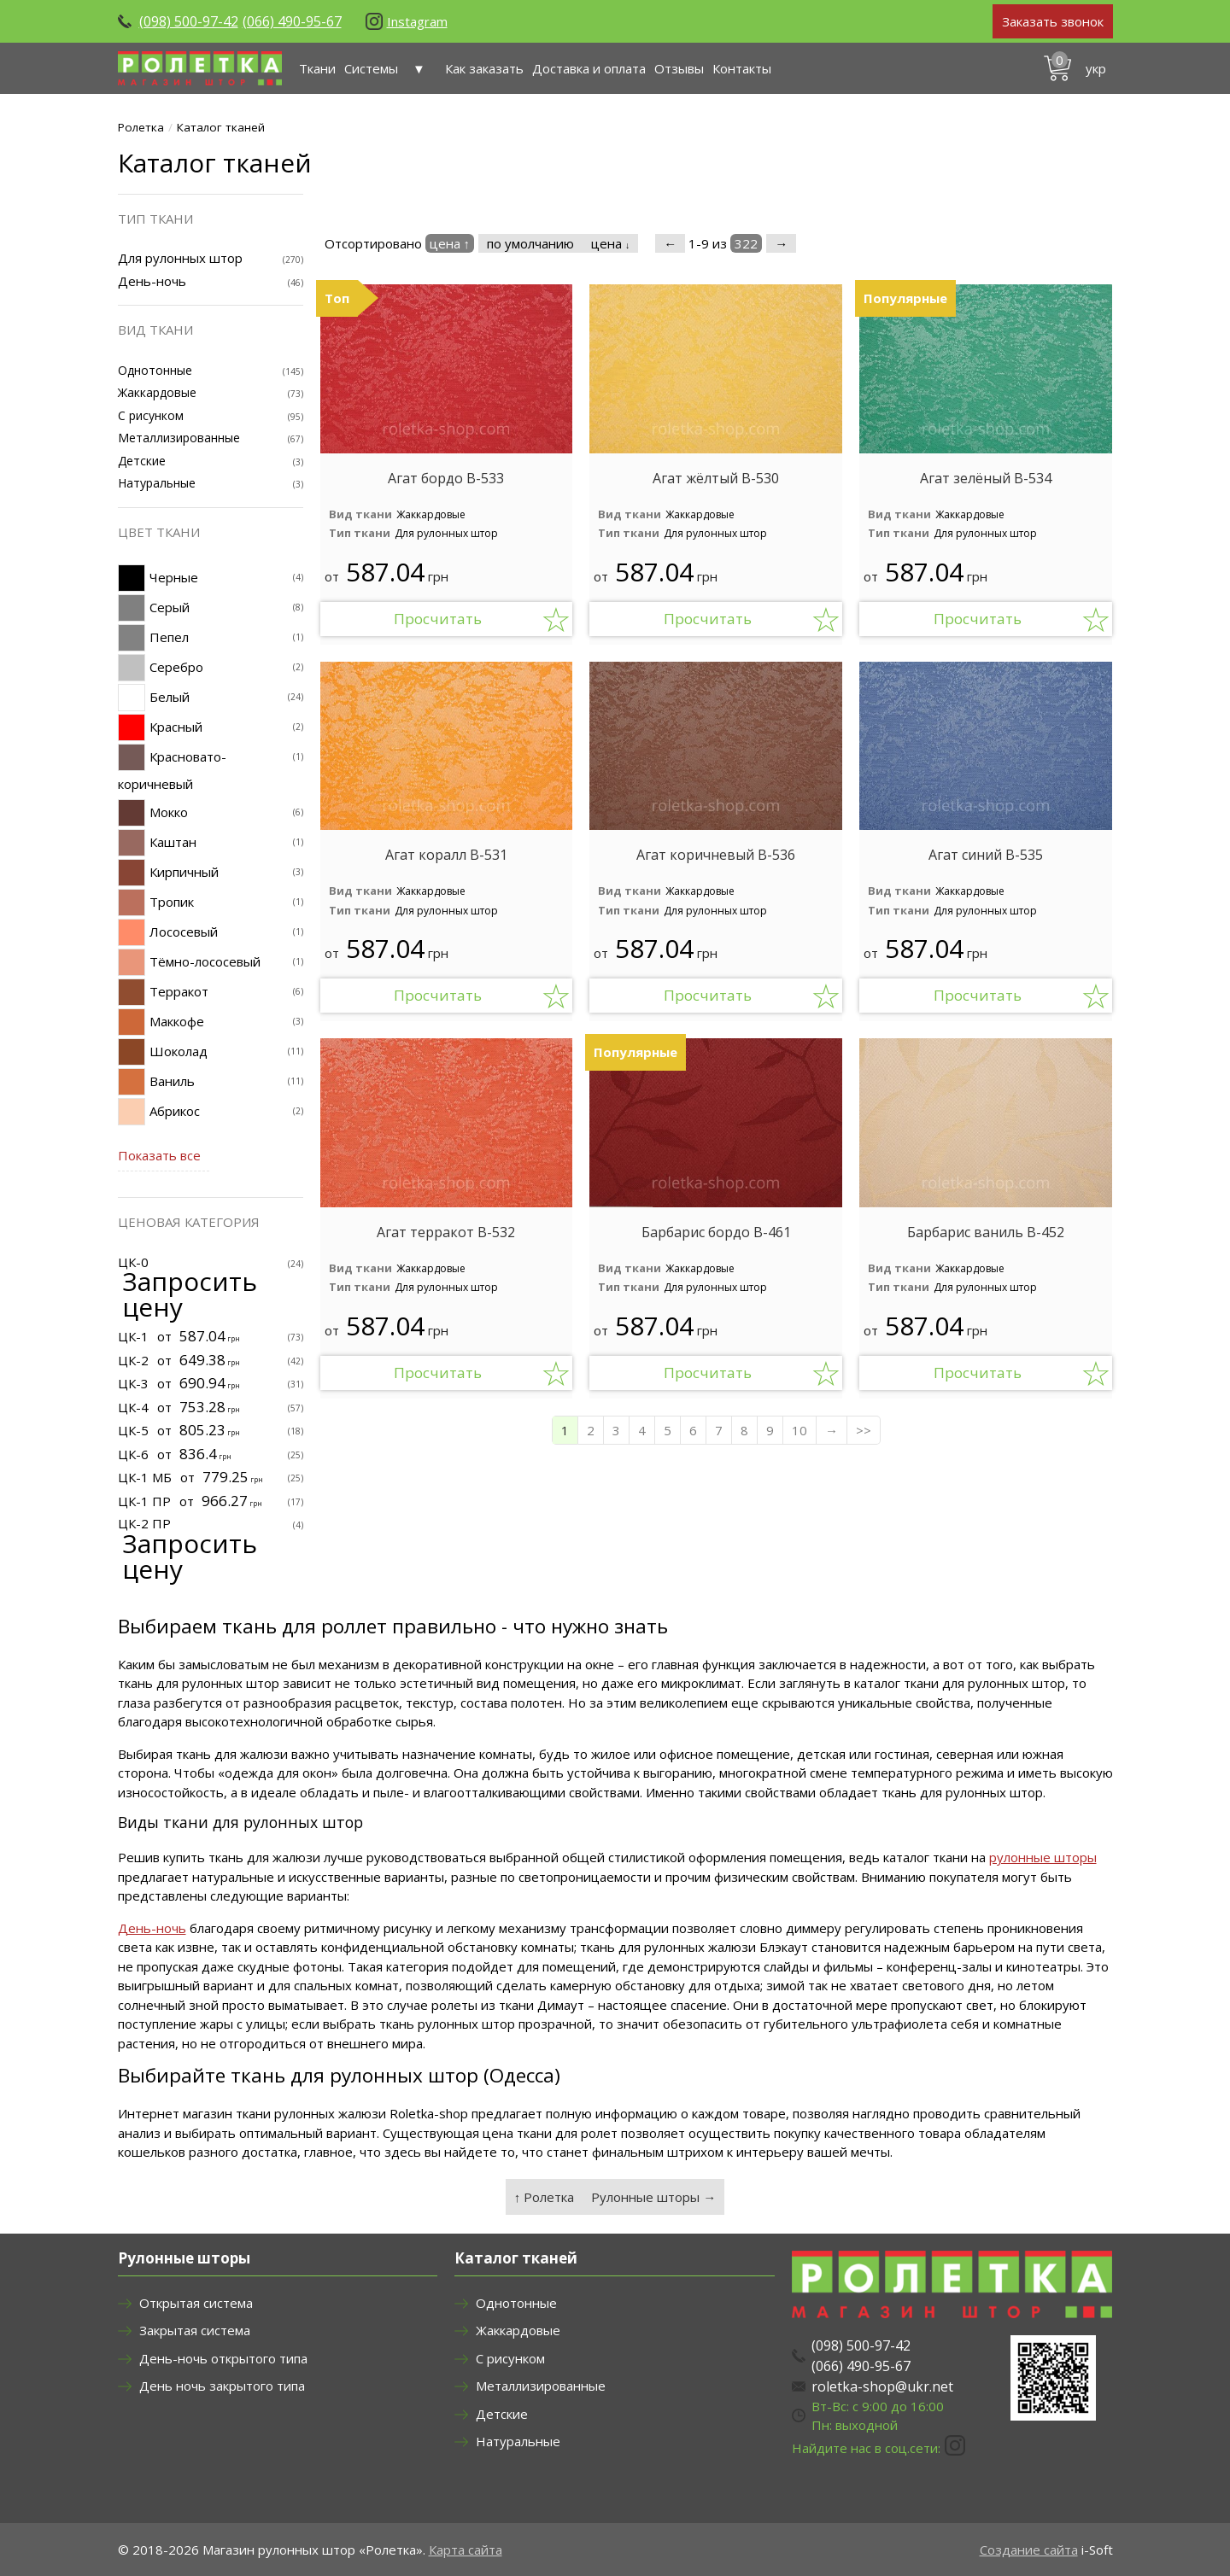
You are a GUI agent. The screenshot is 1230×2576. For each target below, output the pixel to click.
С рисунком (151, 415)
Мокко (168, 812)
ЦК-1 (133, 1336)
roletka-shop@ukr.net (882, 2386)
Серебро (176, 666)
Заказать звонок (1053, 21)
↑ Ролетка (544, 2196)
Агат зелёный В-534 (985, 478)
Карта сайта (465, 2549)
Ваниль (172, 1080)
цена (610, 243)
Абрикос (174, 1110)
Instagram (417, 21)
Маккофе (176, 1021)
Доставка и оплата (589, 68)
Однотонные (155, 370)
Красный (175, 726)
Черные (173, 577)
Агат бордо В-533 (446, 478)
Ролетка (141, 127)
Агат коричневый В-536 (715, 855)
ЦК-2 (133, 1360)
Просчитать (438, 618)
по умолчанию (530, 243)
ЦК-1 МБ (145, 1477)
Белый (169, 696)
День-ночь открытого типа (223, 2358)
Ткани (317, 68)
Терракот (178, 991)
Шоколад (178, 1051)
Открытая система (196, 2302)
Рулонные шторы (184, 2258)
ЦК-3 (133, 1383)
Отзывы (679, 68)
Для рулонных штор (446, 533)
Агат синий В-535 (985, 855)
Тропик (171, 901)
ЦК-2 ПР (144, 1523)
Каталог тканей (221, 127)
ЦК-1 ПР (144, 1501)
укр (1096, 68)
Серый (169, 607)
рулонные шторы (1043, 1857)
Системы (390, 68)
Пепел (169, 636)
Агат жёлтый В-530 (716, 478)
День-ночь (152, 280)
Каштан (172, 841)
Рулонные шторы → (653, 2196)
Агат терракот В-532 (446, 1232)
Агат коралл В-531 (446, 855)
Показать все (159, 1155)
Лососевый (183, 931)
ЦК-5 (133, 1430)
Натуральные (157, 483)
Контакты (741, 68)
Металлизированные (179, 437)
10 (799, 1430)
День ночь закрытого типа (222, 2385)
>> (863, 1430)
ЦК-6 (133, 1454)
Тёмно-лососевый (205, 961)
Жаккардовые (431, 514)
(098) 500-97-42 (188, 21)
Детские (142, 461)
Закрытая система (194, 2330)
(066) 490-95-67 (292, 21)
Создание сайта (1029, 2549)
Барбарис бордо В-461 (716, 1232)
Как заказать (484, 68)
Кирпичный (184, 871)
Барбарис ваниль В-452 (985, 1232)
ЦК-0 (133, 1261)
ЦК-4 (133, 1407)
